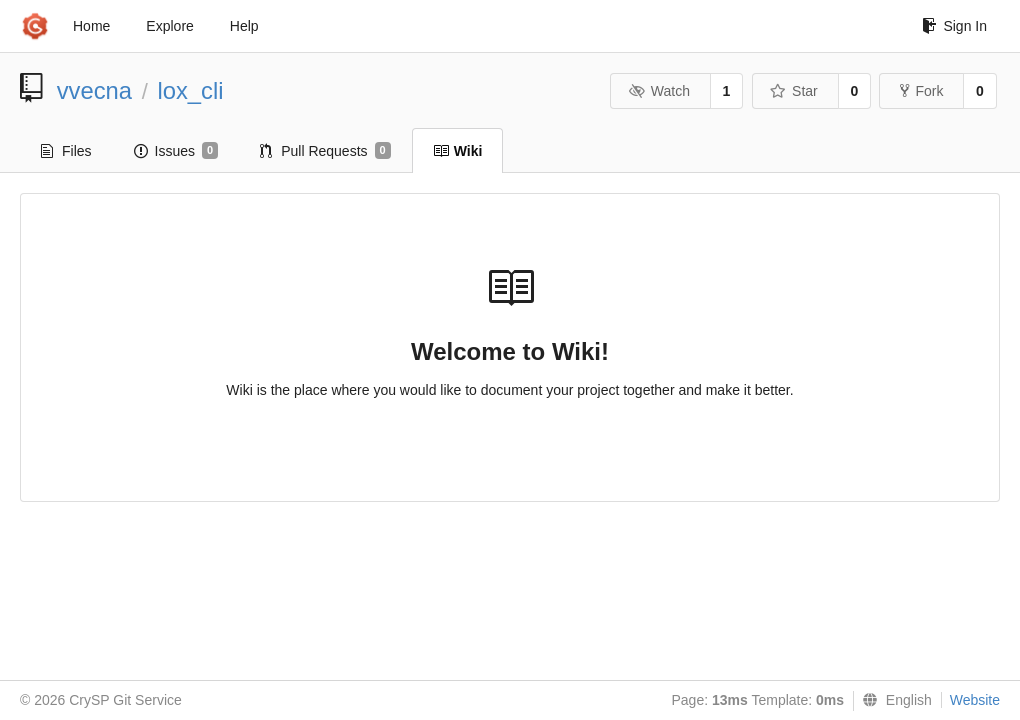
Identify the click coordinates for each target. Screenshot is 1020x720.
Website (975, 700)
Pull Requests (325, 151)
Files (66, 151)
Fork (921, 91)
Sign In (954, 26)
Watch (659, 91)
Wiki (458, 151)
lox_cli (190, 90)
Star (794, 91)
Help (244, 26)
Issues (176, 151)
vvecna (94, 90)
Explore (169, 26)
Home (91, 26)
